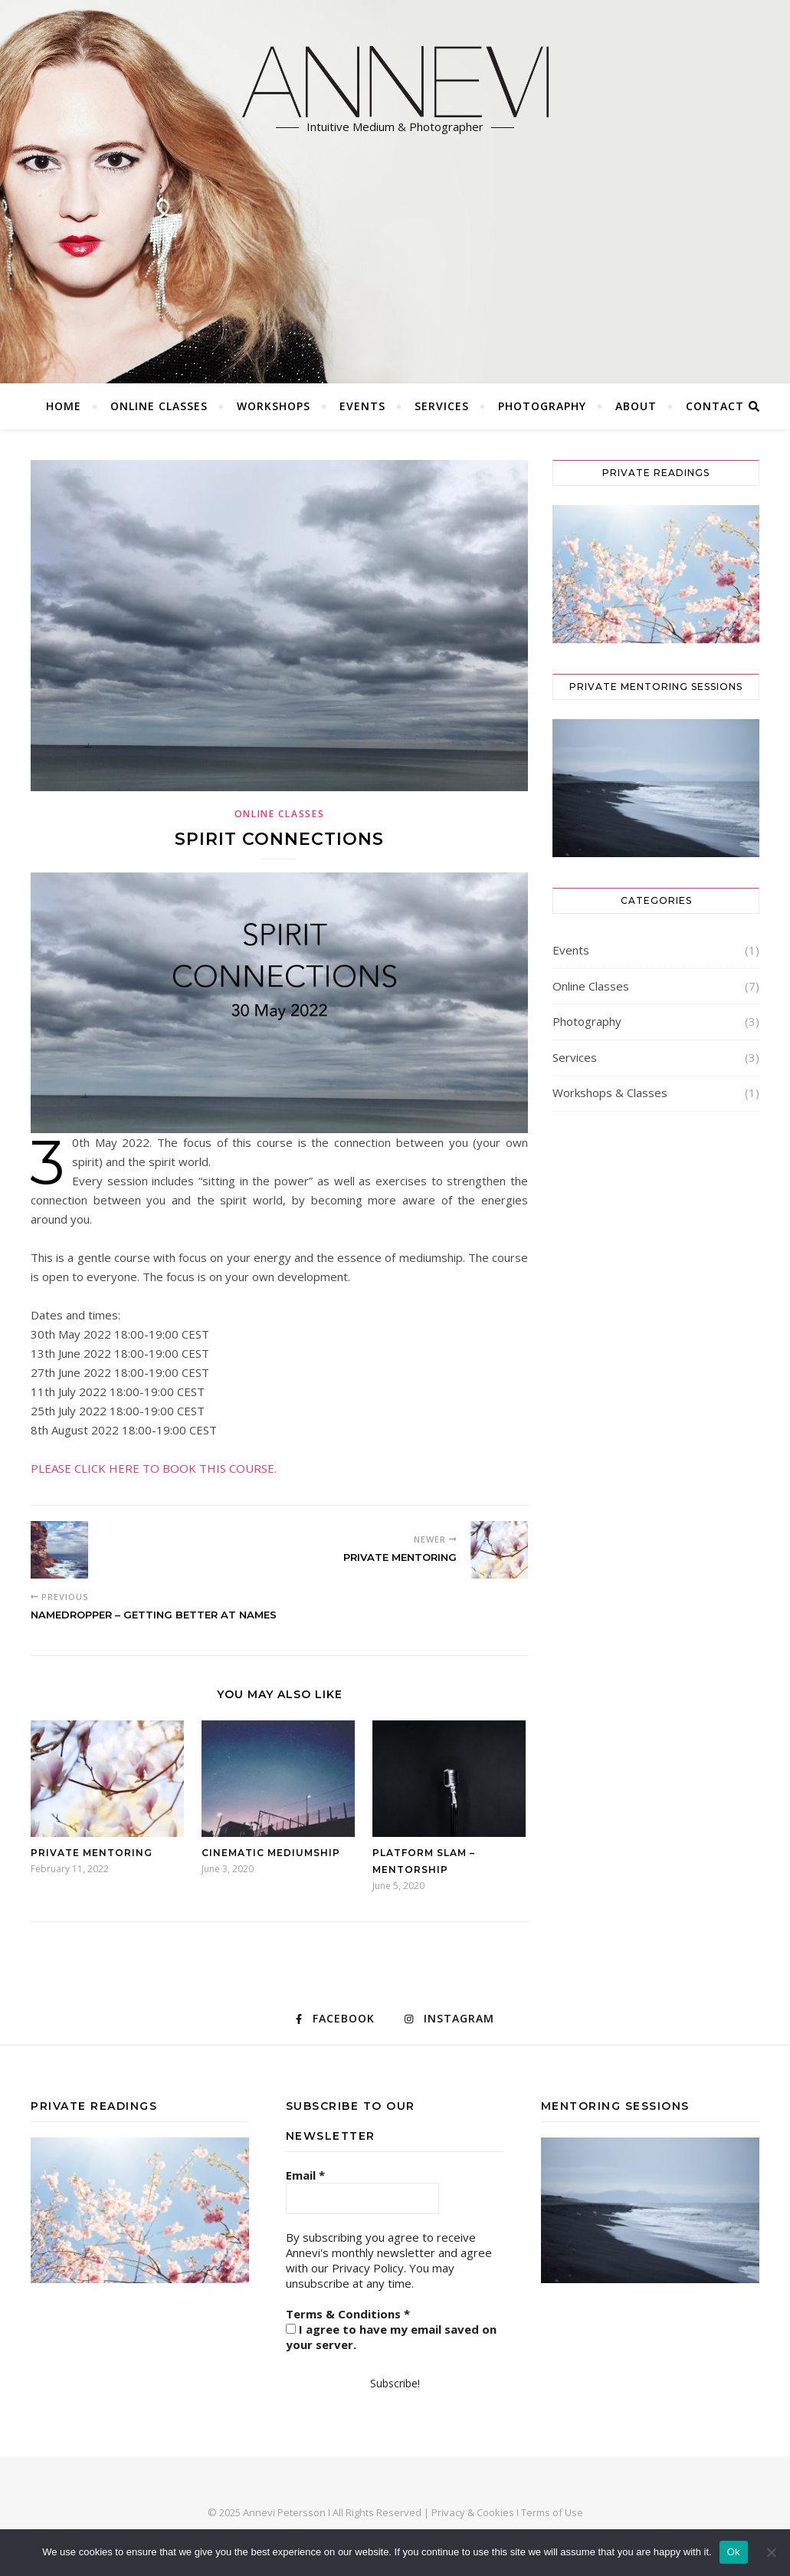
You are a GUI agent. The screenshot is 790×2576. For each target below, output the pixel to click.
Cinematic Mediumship (271, 1852)
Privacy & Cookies (472, 2512)
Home (63, 406)
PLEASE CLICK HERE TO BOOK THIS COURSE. (154, 1468)
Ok (733, 2552)
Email (305, 2175)
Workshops (273, 406)
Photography (542, 406)
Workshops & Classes (609, 1092)
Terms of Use (552, 2512)
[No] (771, 2552)
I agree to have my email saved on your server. (391, 2336)
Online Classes (159, 406)
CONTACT (715, 406)
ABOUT (636, 406)
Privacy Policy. (369, 2267)
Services (442, 406)
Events (362, 406)
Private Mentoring (91, 1852)
